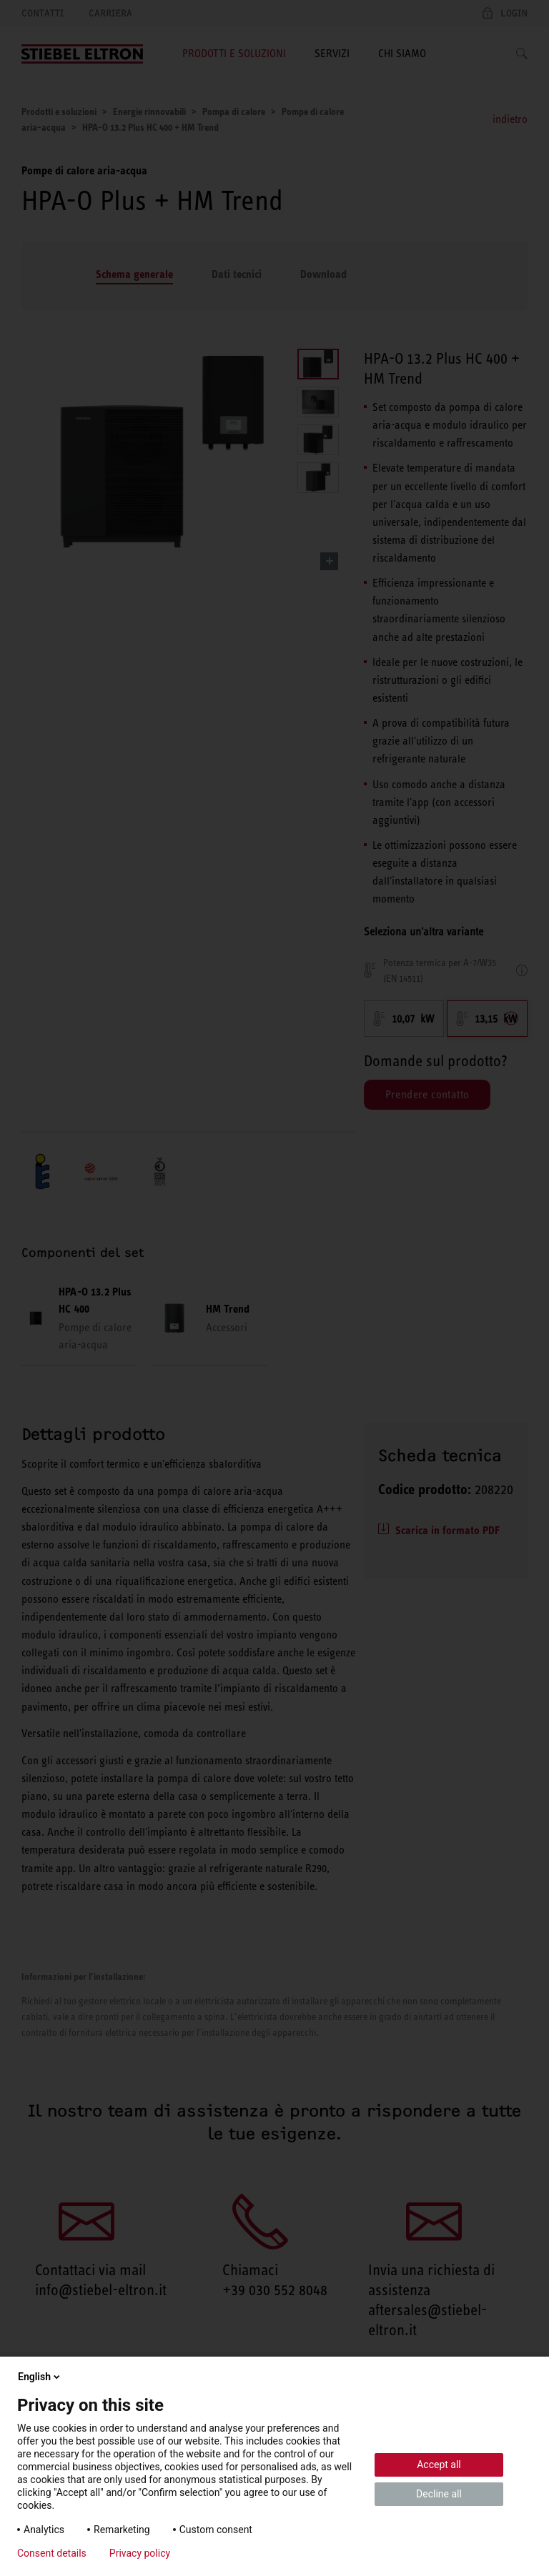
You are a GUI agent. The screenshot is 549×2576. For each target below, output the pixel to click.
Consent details (51, 2553)
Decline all (439, 2494)
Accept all (439, 2464)
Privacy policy (139, 2553)
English (40, 2376)
